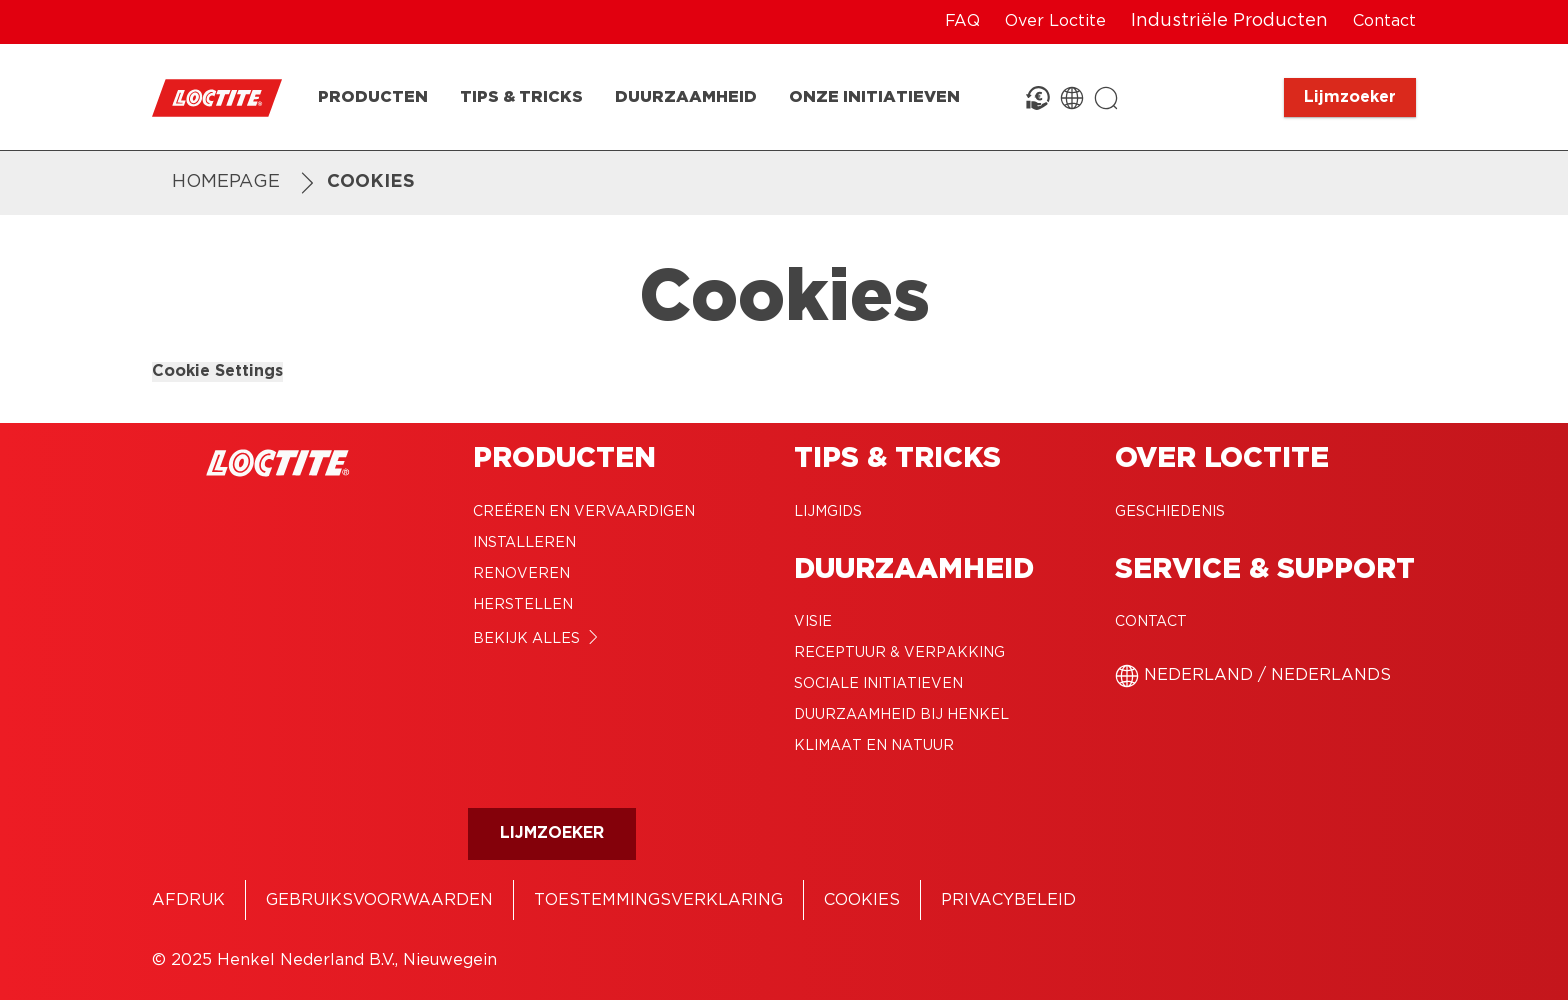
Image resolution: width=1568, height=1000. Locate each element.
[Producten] (373, 97)
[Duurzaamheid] (686, 97)
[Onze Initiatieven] (874, 97)
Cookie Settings (217, 371)
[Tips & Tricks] (521, 97)
